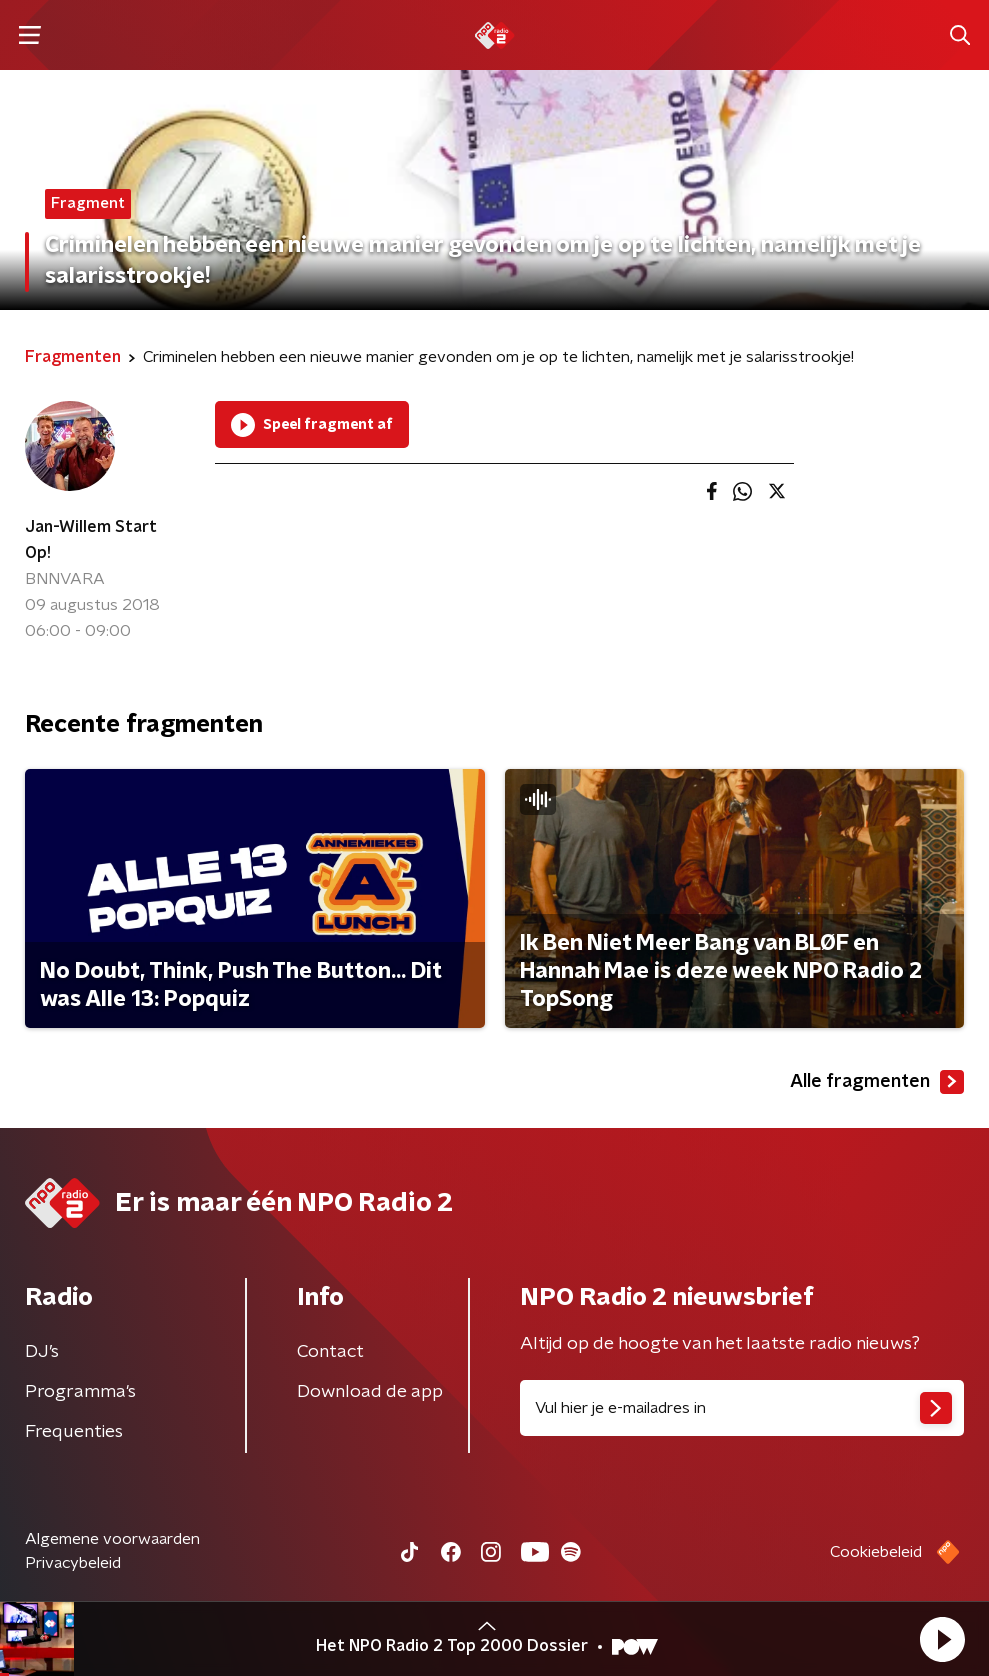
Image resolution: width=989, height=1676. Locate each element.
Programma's (80, 1392)
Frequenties (74, 1432)
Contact (330, 1352)
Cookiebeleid (876, 1552)
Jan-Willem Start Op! (91, 540)
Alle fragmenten (877, 1082)
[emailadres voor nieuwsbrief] (742, 1408)
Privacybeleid (73, 1563)
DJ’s (42, 1352)
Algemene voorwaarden (112, 1539)
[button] (942, 1639)
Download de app (370, 1392)
